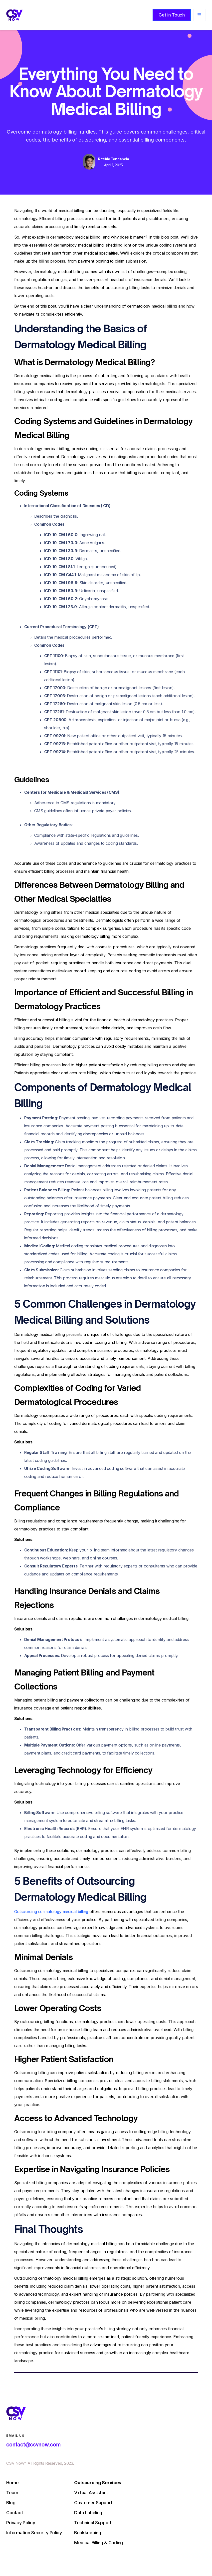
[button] (199, 15)
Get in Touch (172, 15)
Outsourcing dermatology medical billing (51, 1911)
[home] (14, 15)
